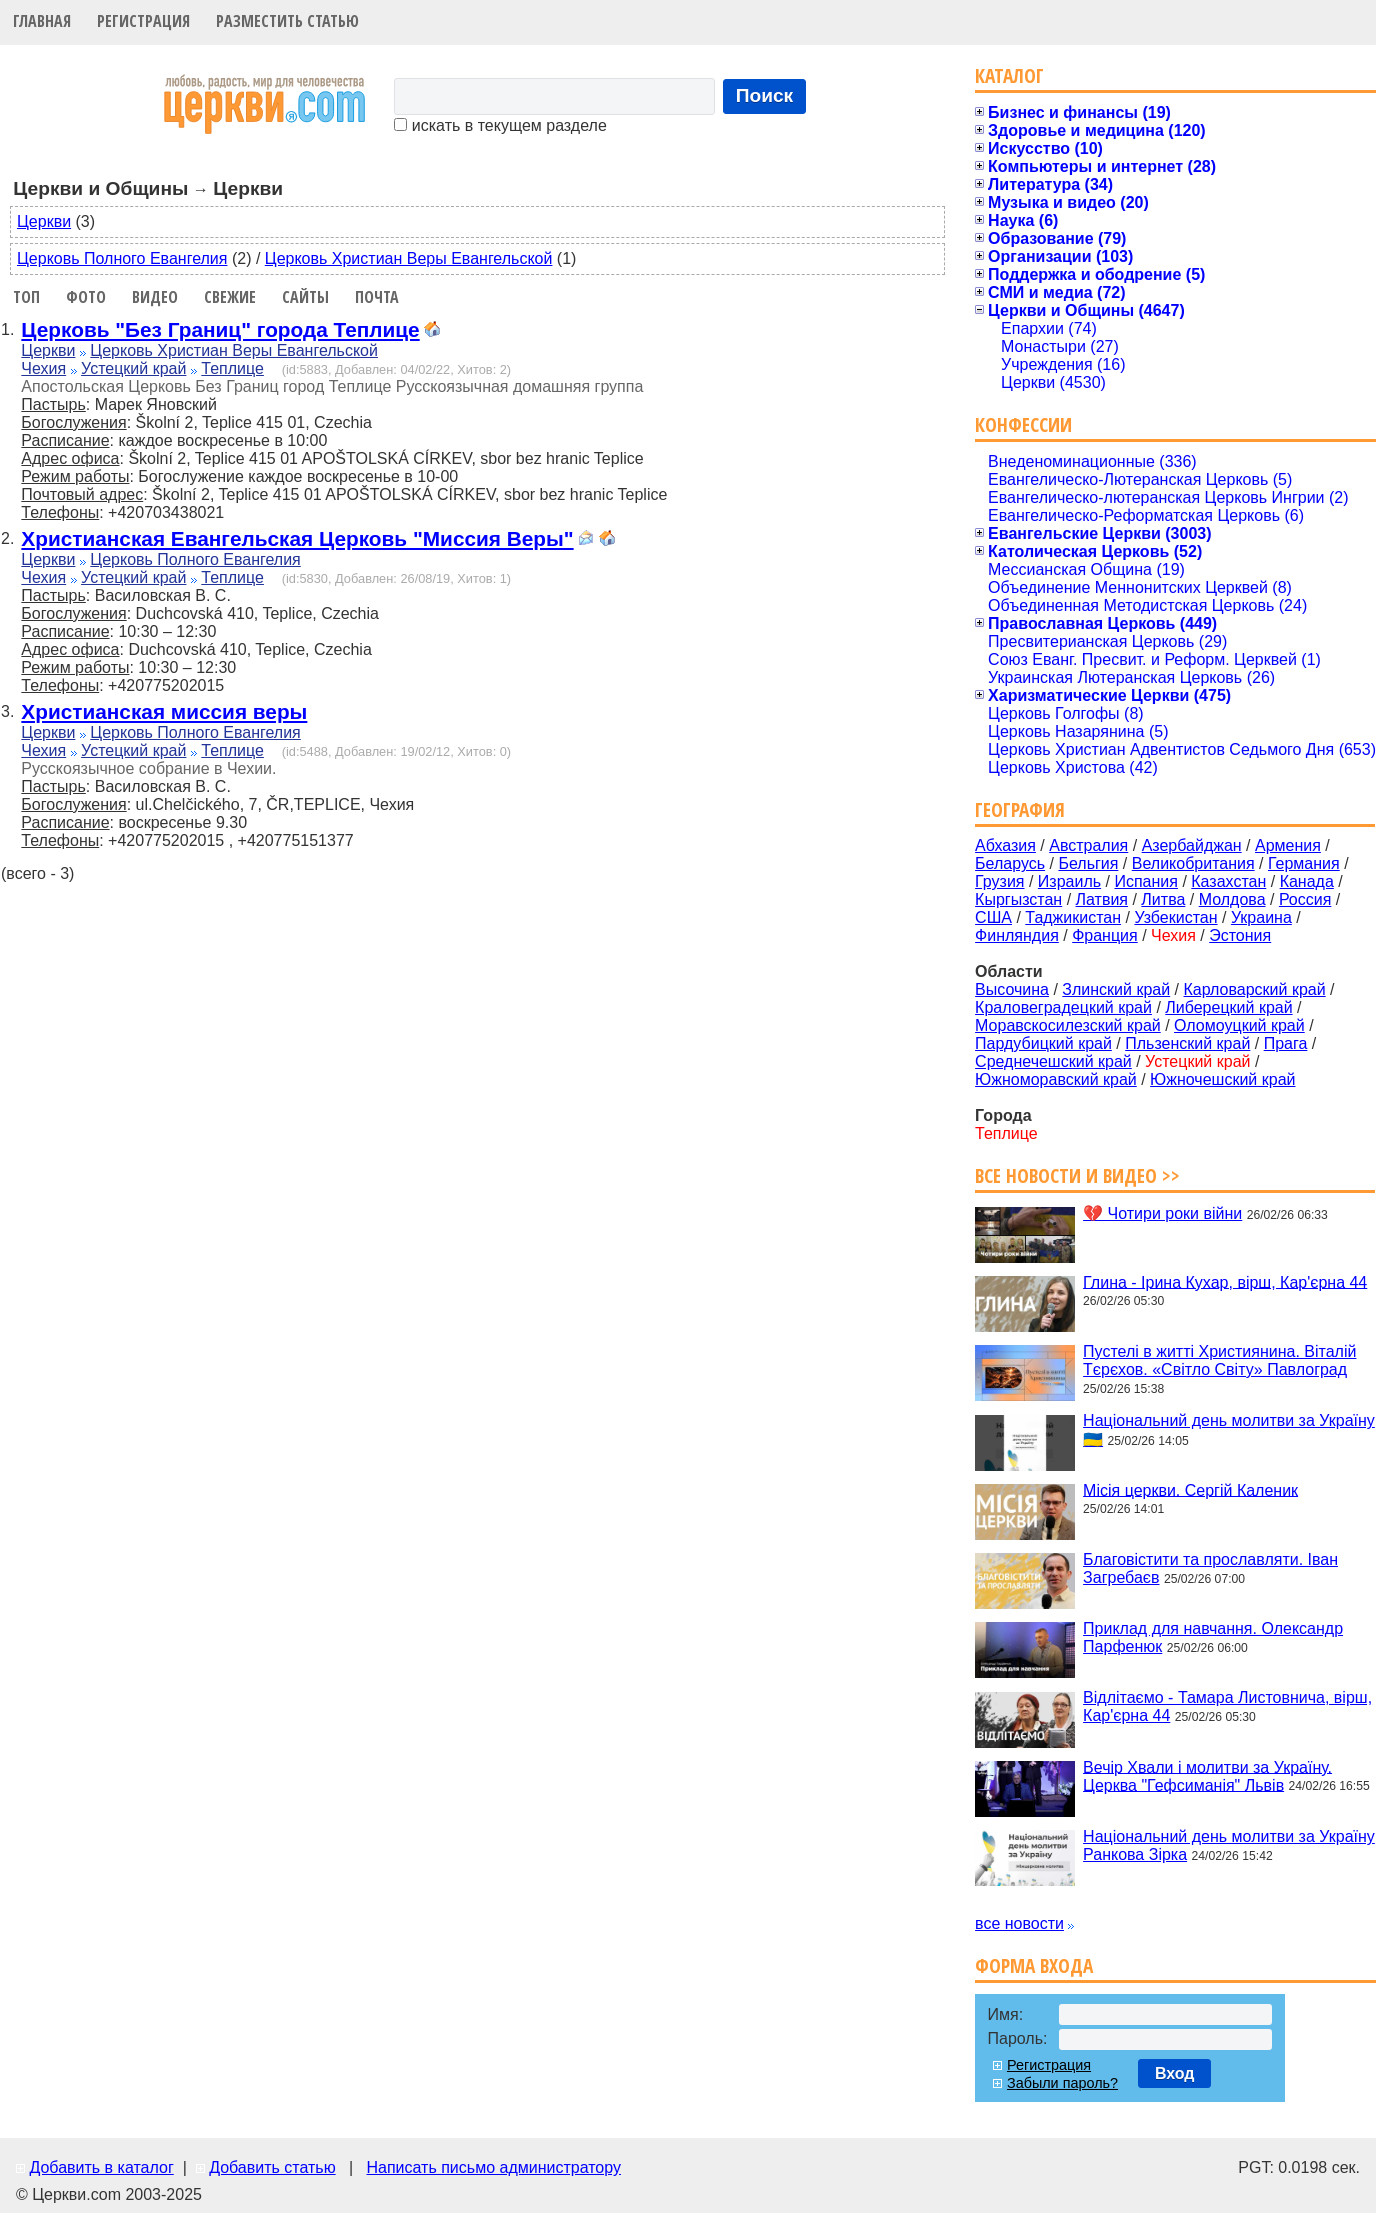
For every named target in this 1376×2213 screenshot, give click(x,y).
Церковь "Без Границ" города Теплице (220, 329)
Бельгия (1088, 863)
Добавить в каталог (101, 2167)
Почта (377, 297)
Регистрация (143, 21)
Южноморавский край (1056, 1079)
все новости (1019, 1923)
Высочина (1012, 989)
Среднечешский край (1053, 1061)
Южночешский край (1222, 1079)
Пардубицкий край (1043, 1043)
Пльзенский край (1187, 1043)
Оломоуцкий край (1239, 1025)
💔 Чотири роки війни (1162, 1213)
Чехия (43, 368)
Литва (1163, 899)
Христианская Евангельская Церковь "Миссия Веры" (297, 538)
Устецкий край (133, 368)
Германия (1304, 863)
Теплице (232, 368)
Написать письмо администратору (493, 2167)
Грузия (999, 881)
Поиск (765, 95)
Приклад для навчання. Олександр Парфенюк (1213, 1637)
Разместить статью (287, 21)
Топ (26, 297)
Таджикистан (1073, 917)
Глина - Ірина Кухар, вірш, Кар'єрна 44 (1225, 1281)
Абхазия (1005, 845)
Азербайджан (1192, 845)
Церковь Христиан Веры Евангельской (409, 258)
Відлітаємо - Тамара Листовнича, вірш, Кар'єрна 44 (1227, 1706)
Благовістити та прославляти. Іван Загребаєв (1210, 1568)
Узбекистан (1175, 917)
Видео (155, 297)
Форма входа (1034, 1965)
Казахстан (1228, 881)
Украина (1261, 917)
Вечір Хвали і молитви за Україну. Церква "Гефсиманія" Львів (1207, 1775)
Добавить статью (272, 2167)
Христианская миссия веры (164, 711)
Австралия (1088, 845)
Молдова (1232, 899)
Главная (42, 21)
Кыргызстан (1018, 899)
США (993, 917)
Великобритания (1193, 863)
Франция (1105, 935)
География (1020, 809)
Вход (1175, 2073)
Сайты (305, 297)
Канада (1307, 881)
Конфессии (1023, 424)
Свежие (230, 297)
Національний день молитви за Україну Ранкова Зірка (1229, 1845)
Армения (1288, 845)
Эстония (1240, 935)
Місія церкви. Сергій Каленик (1190, 1489)
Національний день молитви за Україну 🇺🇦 (1229, 1430)
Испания (1146, 881)
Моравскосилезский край (1068, 1025)
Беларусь (1010, 863)
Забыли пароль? (1062, 2083)
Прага (1286, 1043)
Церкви (44, 221)
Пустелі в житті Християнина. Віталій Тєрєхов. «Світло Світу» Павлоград (1219, 1360)
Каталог (1009, 75)
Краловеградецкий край (1063, 1007)
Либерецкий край (1228, 1007)
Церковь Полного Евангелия (122, 258)
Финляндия (1017, 935)
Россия (1305, 899)
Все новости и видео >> (1077, 1175)
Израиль (1069, 881)
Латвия (1102, 899)
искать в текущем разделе (500, 125)
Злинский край (1116, 989)
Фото (86, 297)
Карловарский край (1255, 989)
